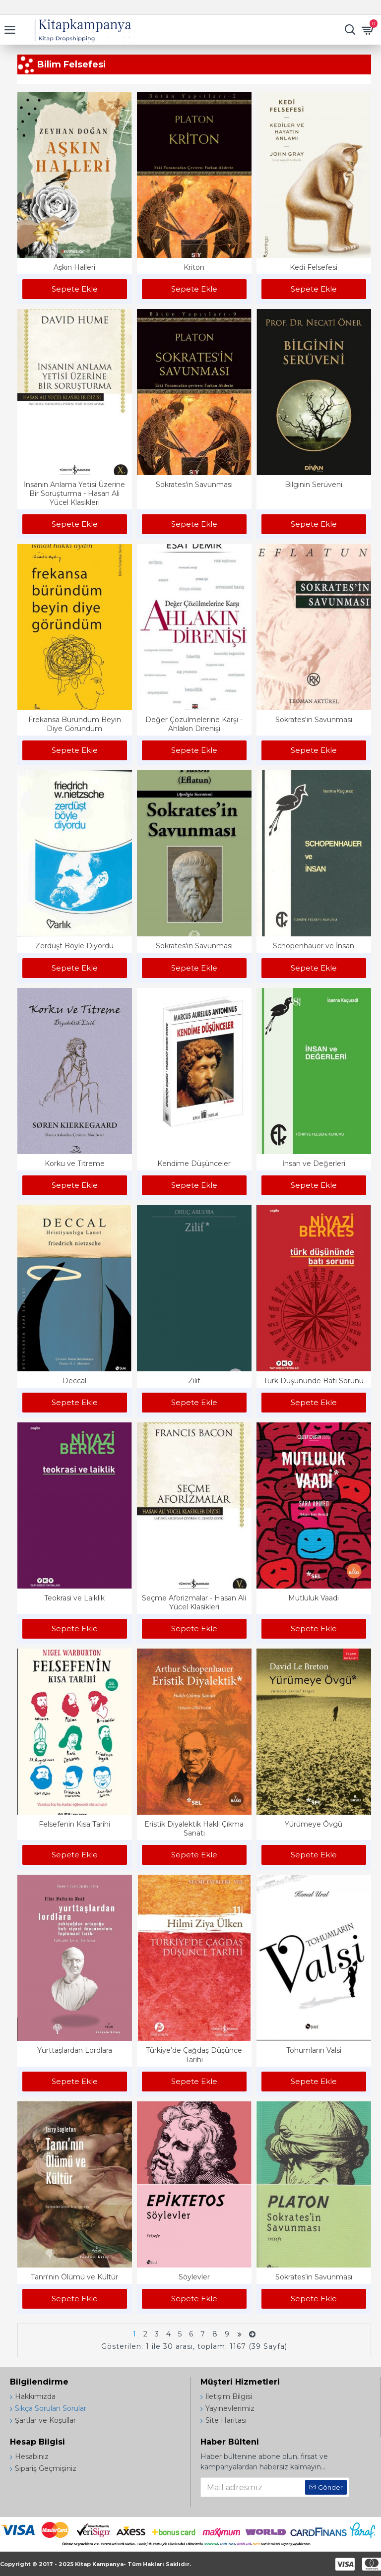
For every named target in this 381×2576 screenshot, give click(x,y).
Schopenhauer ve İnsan (313, 945)
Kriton (194, 267)
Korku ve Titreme (75, 1163)
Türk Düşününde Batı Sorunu (313, 1380)
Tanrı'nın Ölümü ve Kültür (74, 2276)
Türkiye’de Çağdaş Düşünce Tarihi (194, 2055)
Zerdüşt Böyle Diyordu (74, 945)
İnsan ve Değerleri (313, 1163)
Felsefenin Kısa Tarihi (74, 1824)
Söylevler (194, 2276)
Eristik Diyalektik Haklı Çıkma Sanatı (194, 1829)
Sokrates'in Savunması (194, 484)
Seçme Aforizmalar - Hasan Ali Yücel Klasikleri (194, 1602)
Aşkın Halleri (74, 267)
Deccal (74, 1380)
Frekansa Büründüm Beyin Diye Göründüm (74, 724)
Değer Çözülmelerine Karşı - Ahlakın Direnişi (194, 724)
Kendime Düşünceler (194, 1163)
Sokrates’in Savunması (313, 2276)
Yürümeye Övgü (313, 1824)
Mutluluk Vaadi (313, 1598)
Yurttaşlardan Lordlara (74, 2050)
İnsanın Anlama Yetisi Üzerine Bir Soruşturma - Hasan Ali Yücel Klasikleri (74, 493)
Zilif (194, 1380)
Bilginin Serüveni (313, 484)
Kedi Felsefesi (313, 267)
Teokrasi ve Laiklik (74, 1598)
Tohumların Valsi (313, 2050)
